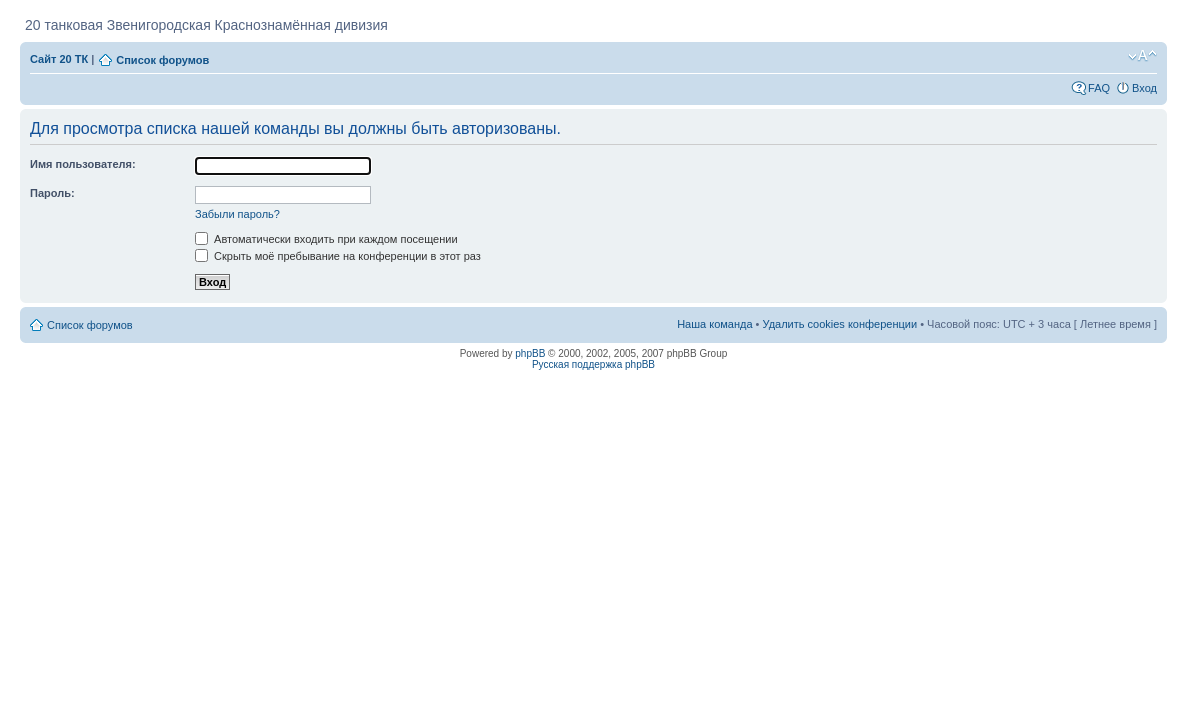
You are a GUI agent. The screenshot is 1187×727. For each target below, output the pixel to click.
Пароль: (52, 193)
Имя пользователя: (83, 164)
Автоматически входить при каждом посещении (326, 239)
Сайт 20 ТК (59, 59)
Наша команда (714, 324)
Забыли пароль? (237, 214)
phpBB (530, 353)
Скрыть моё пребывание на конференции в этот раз (338, 256)
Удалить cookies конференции (840, 324)
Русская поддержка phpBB (593, 364)
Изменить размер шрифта (1142, 56)
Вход (1144, 88)
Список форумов (162, 60)
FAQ (1099, 88)
